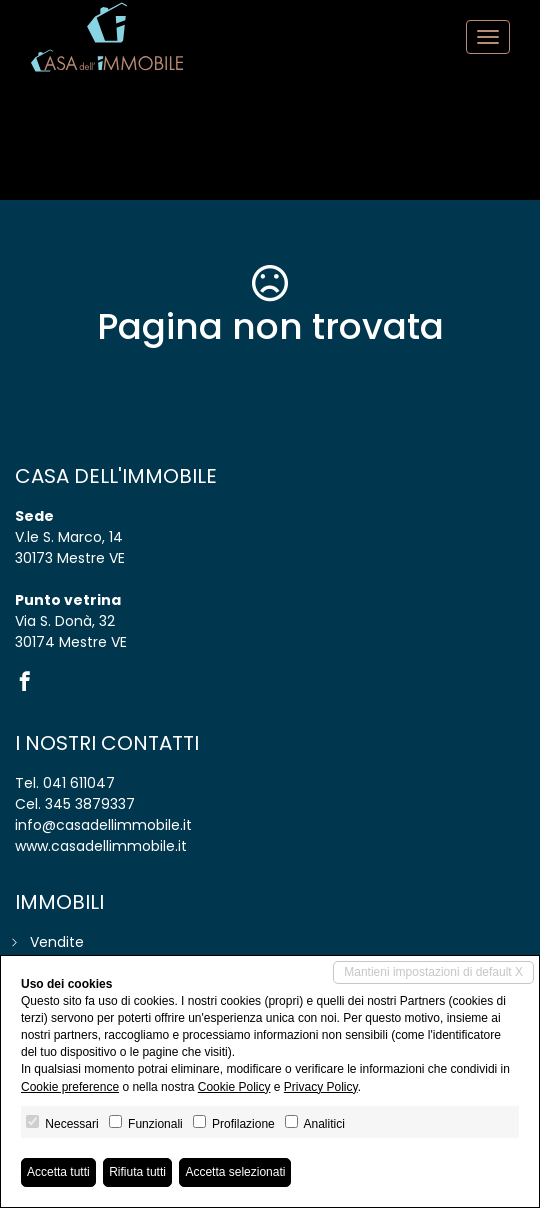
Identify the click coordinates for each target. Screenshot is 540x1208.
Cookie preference (70, 1087)
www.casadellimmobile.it (101, 846)
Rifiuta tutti (137, 1172)
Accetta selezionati (235, 1172)
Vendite (57, 942)
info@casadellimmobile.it (103, 825)
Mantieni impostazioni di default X (433, 972)
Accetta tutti (58, 1172)
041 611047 (79, 783)
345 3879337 (90, 804)
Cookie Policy (234, 1087)
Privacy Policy (321, 1087)
